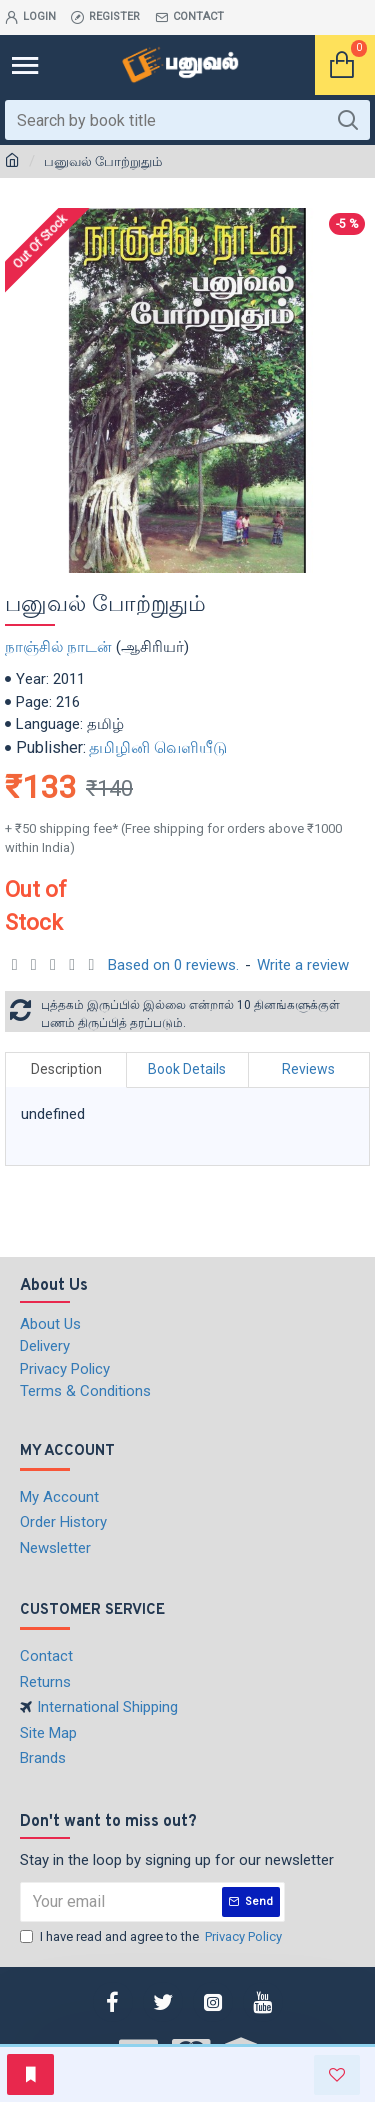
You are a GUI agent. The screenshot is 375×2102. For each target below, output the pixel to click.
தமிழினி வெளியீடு (158, 747)
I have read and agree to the (152, 1937)
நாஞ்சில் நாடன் (58, 647)
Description (66, 1069)
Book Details (187, 1069)
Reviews (308, 1069)
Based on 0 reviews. (173, 965)
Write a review (303, 965)
